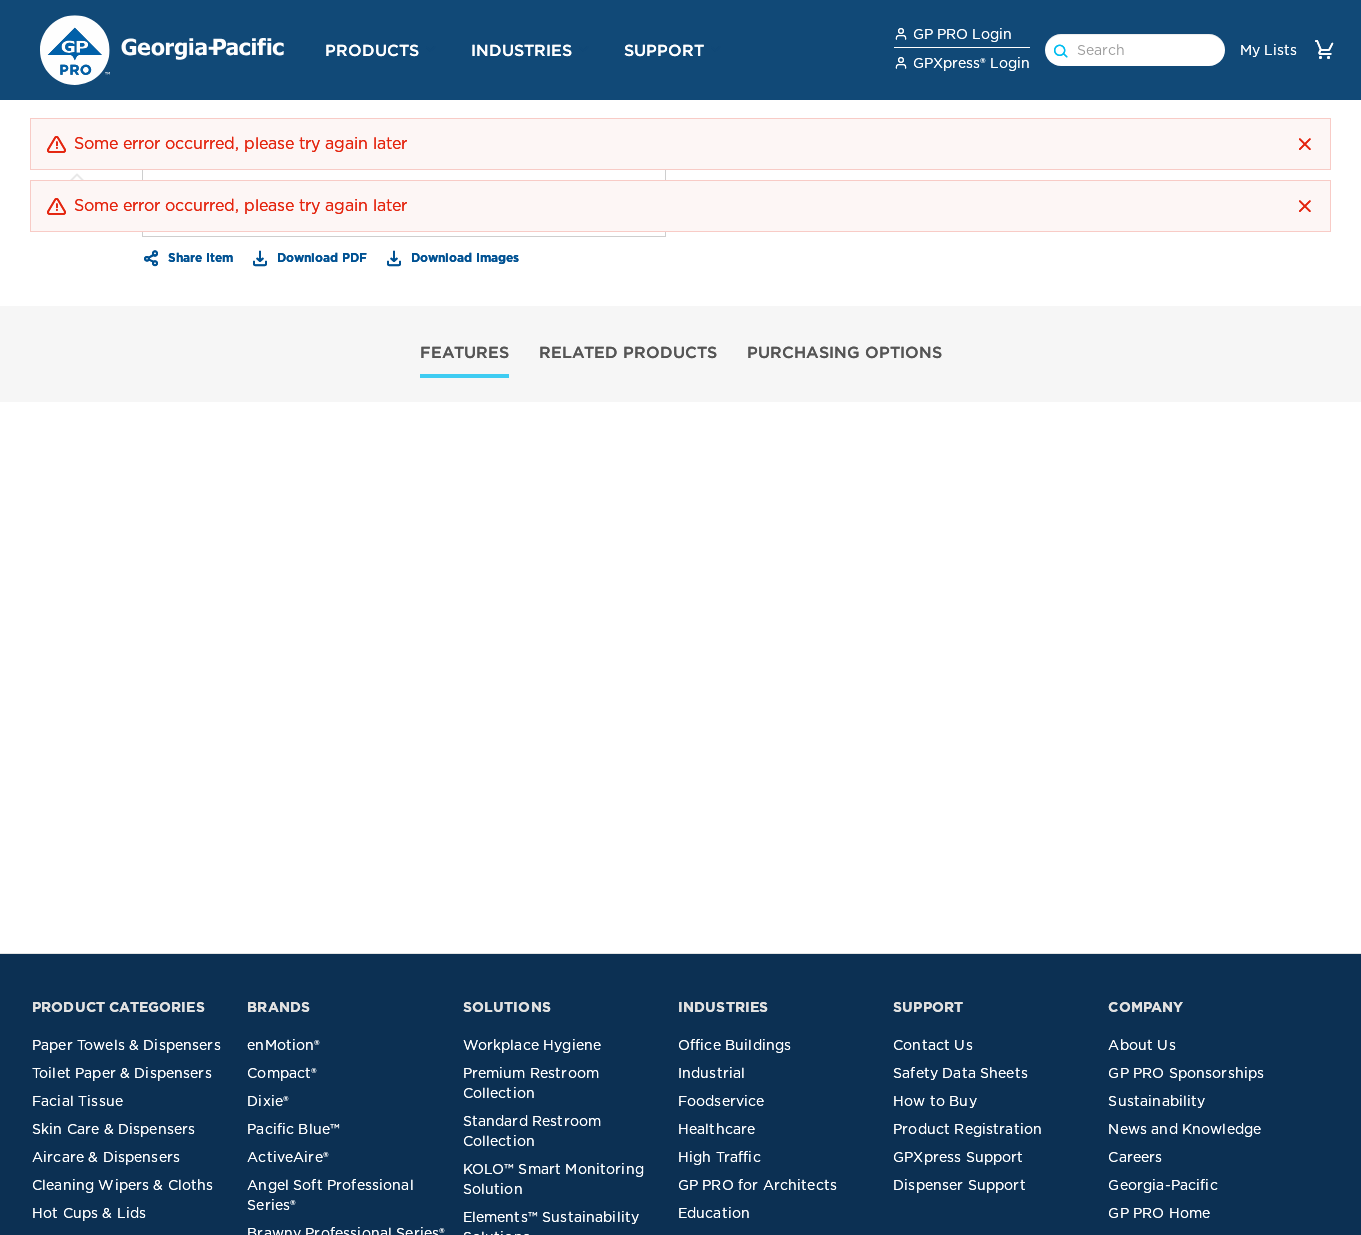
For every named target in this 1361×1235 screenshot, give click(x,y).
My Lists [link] (1268, 50)
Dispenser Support (959, 1185)
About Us (1141, 1045)
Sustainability (1156, 1101)
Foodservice (721, 1101)
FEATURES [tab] (464, 352)
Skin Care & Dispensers (113, 1129)
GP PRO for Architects (757, 1185)
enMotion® (283, 1045)
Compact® (282, 1073)
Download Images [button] (463, 257)
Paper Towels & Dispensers (126, 1045)
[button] (431, 49)
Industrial (712, 1073)
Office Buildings (734, 1045)
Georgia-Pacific (1162, 1185)
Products (372, 50)
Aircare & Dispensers (106, 1157)
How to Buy (935, 1101)
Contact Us (933, 1045)
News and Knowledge (1184, 1129)
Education (714, 1213)
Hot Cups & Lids (89, 1213)
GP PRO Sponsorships (1186, 1073)
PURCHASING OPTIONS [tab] (844, 352)
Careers (1135, 1157)
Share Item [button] (198, 257)
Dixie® (268, 1101)
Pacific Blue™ (293, 1129)
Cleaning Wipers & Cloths (123, 1185)
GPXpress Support (958, 1157)
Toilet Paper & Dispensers (122, 1073)
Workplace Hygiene (532, 1045)
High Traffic (719, 1157)
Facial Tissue (77, 1101)
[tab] (464, 354)
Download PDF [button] (320, 257)
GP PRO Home (1159, 1213)
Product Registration (967, 1129)
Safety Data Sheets (960, 1073)
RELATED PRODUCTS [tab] (628, 352)
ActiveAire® (288, 1157)
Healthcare (717, 1129)
